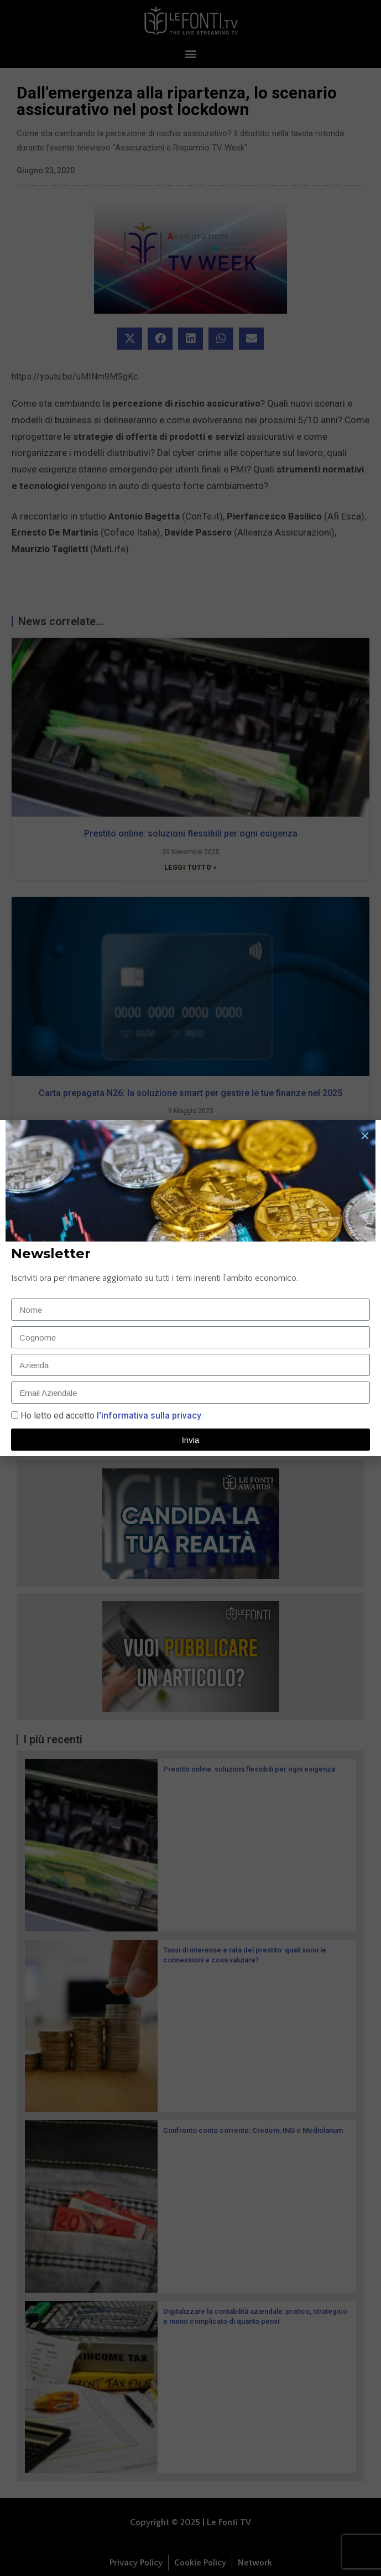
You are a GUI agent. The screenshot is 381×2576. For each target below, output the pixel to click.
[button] (365, 1136)
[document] (190, 1288)
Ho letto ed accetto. (111, 1415)
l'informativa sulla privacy (148, 1415)
